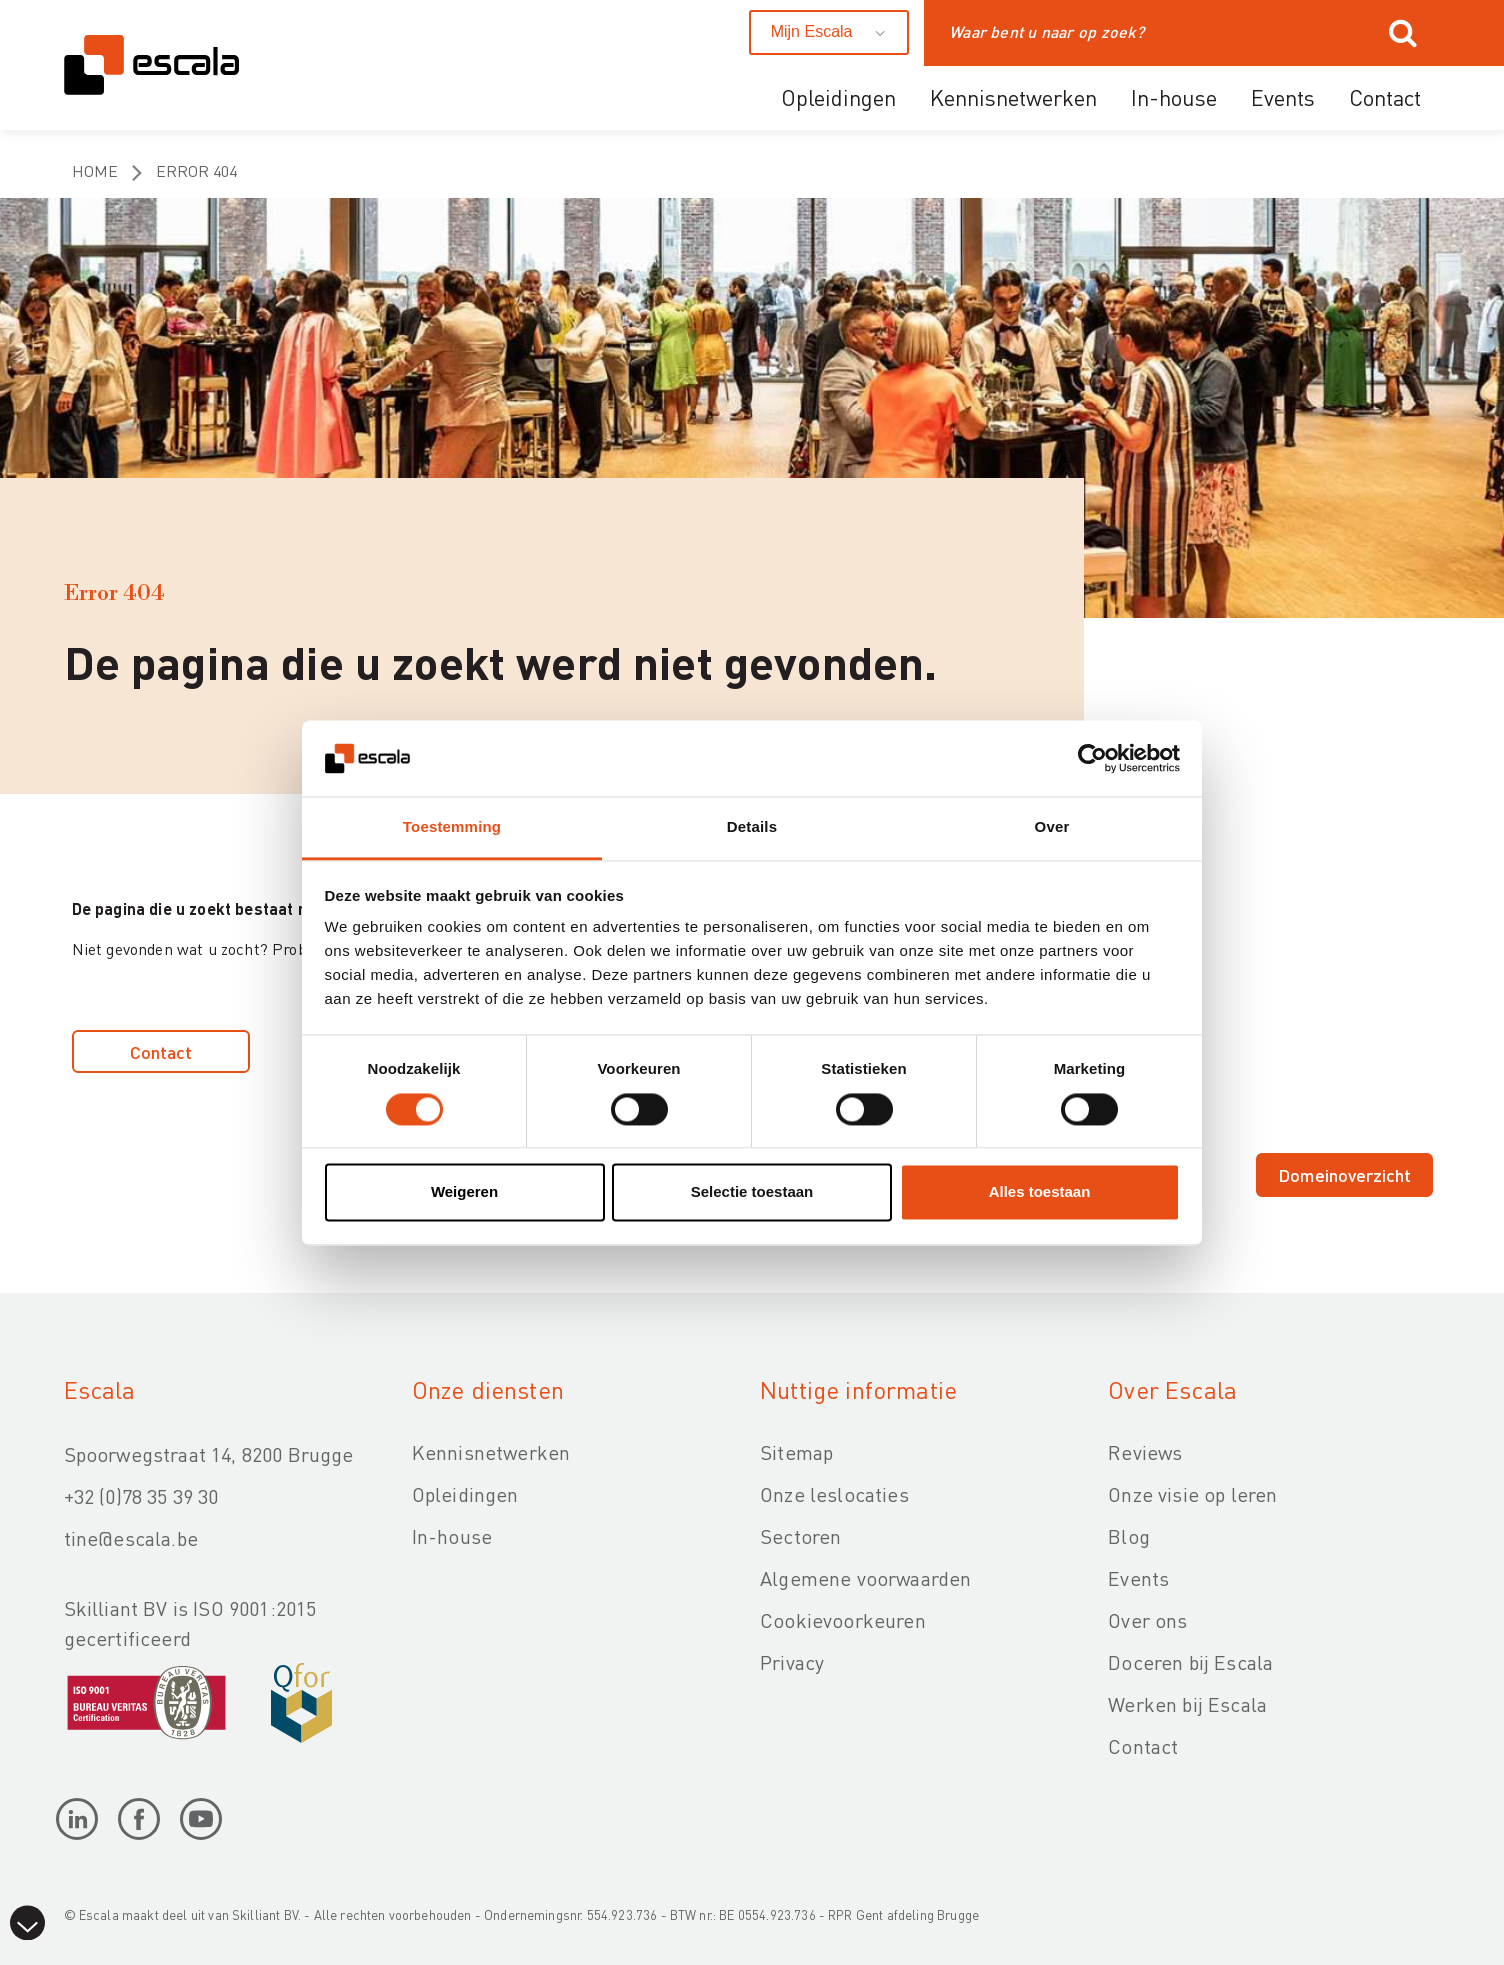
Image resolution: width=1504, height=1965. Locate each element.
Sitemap (796, 1452)
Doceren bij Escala (1190, 1662)
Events (1283, 97)
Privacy (792, 1662)
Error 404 (196, 170)
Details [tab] (752, 827)
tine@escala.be (131, 1538)
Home (95, 170)
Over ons (1147, 1620)
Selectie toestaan (752, 1192)
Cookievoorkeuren (843, 1620)
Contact (1385, 97)
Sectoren (800, 1536)
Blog (1129, 1536)
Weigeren (464, 1192)
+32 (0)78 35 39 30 (141, 1496)
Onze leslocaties (834, 1494)
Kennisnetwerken (1013, 97)
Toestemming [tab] (452, 827)
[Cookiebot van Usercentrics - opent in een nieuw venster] (1092, 758)
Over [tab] (1052, 827)
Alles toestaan (1040, 1192)
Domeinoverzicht (1344, 1174)
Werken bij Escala (1187, 1704)
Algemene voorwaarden (865, 1578)
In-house (1174, 97)
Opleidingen (838, 97)
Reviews (1145, 1452)
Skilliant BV (265, 1914)
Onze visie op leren (1192, 1494)
